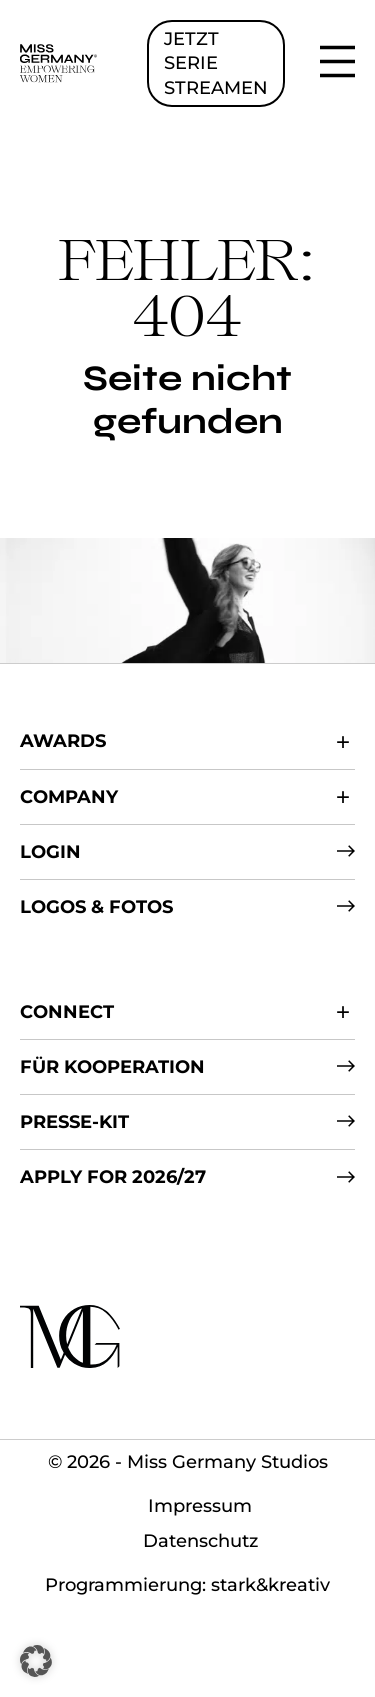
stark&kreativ (270, 1585)
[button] (36, 1661)
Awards (63, 741)
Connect (67, 1012)
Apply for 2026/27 (113, 1177)
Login (50, 852)
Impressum (200, 1506)
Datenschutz (200, 1541)
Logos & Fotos (96, 907)
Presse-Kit (74, 1122)
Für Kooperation (112, 1067)
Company (69, 797)
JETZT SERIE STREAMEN (216, 63)
